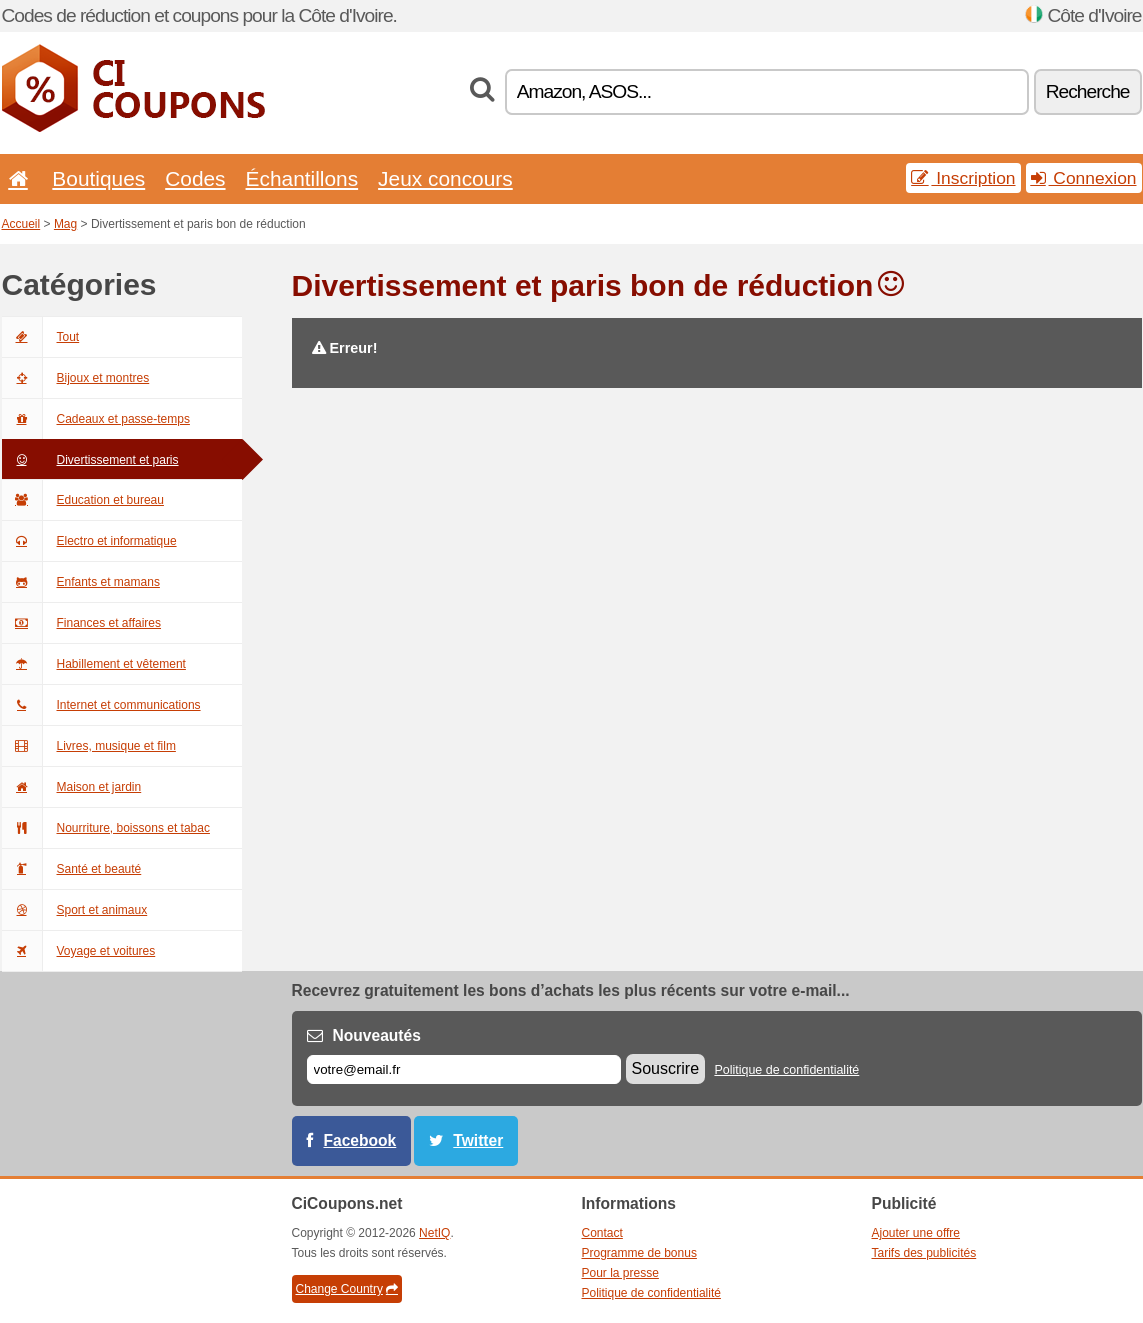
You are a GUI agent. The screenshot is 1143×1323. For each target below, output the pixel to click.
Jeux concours (445, 178)
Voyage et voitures (79, 951)
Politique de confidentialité (786, 1070)
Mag (65, 224)
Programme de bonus (639, 1253)
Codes (195, 178)
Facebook (360, 1140)
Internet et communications (101, 705)
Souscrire (666, 1068)
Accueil (21, 224)
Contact (602, 1233)
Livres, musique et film (89, 746)
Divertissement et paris (90, 460)
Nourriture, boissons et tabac (106, 828)
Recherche (1088, 91)
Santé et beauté (72, 869)
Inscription (963, 178)
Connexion (1084, 178)
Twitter (478, 1140)
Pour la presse (620, 1273)
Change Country (347, 1289)
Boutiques (98, 178)
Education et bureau (83, 500)
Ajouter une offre (916, 1233)
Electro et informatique (89, 541)
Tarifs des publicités (924, 1253)
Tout (41, 337)
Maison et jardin (72, 787)
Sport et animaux (75, 910)
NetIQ (434, 1233)
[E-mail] (464, 1069)
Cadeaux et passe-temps (96, 419)
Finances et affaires (82, 623)
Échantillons (302, 178)
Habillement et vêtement (94, 664)
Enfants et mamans (81, 582)
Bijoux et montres (76, 378)
